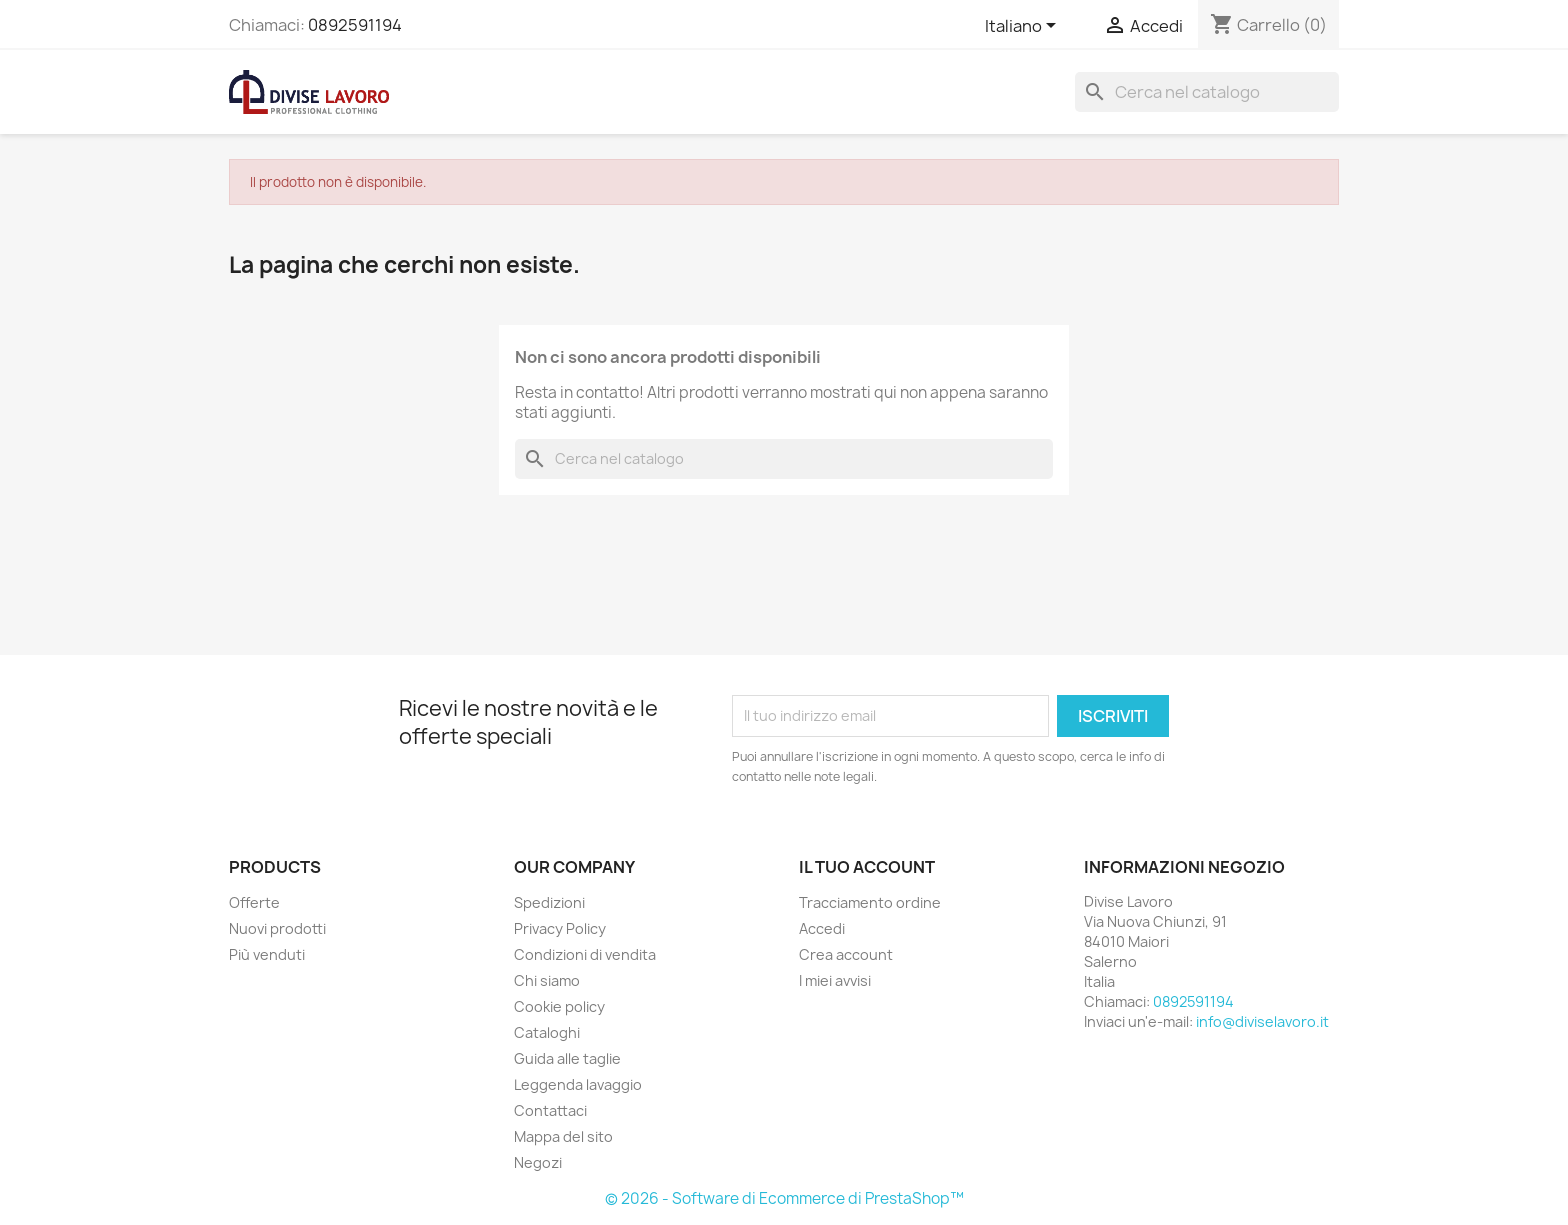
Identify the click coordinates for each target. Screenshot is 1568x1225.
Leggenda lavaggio (578, 1084)
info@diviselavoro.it (1262, 1021)
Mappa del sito (563, 1136)
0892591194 (355, 25)
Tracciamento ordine (870, 902)
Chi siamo (547, 980)
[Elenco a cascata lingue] (1024, 27)
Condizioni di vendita (585, 954)
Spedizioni (549, 902)
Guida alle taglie (567, 1058)
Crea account (846, 954)
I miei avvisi (835, 980)
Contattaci (550, 1110)
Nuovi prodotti (277, 928)
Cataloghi (547, 1032)
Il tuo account (867, 867)
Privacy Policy (560, 928)
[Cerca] (1207, 92)
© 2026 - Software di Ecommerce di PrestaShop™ (784, 1198)
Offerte (254, 902)
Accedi (822, 928)
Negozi (538, 1162)
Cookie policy (559, 1006)
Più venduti (267, 954)
